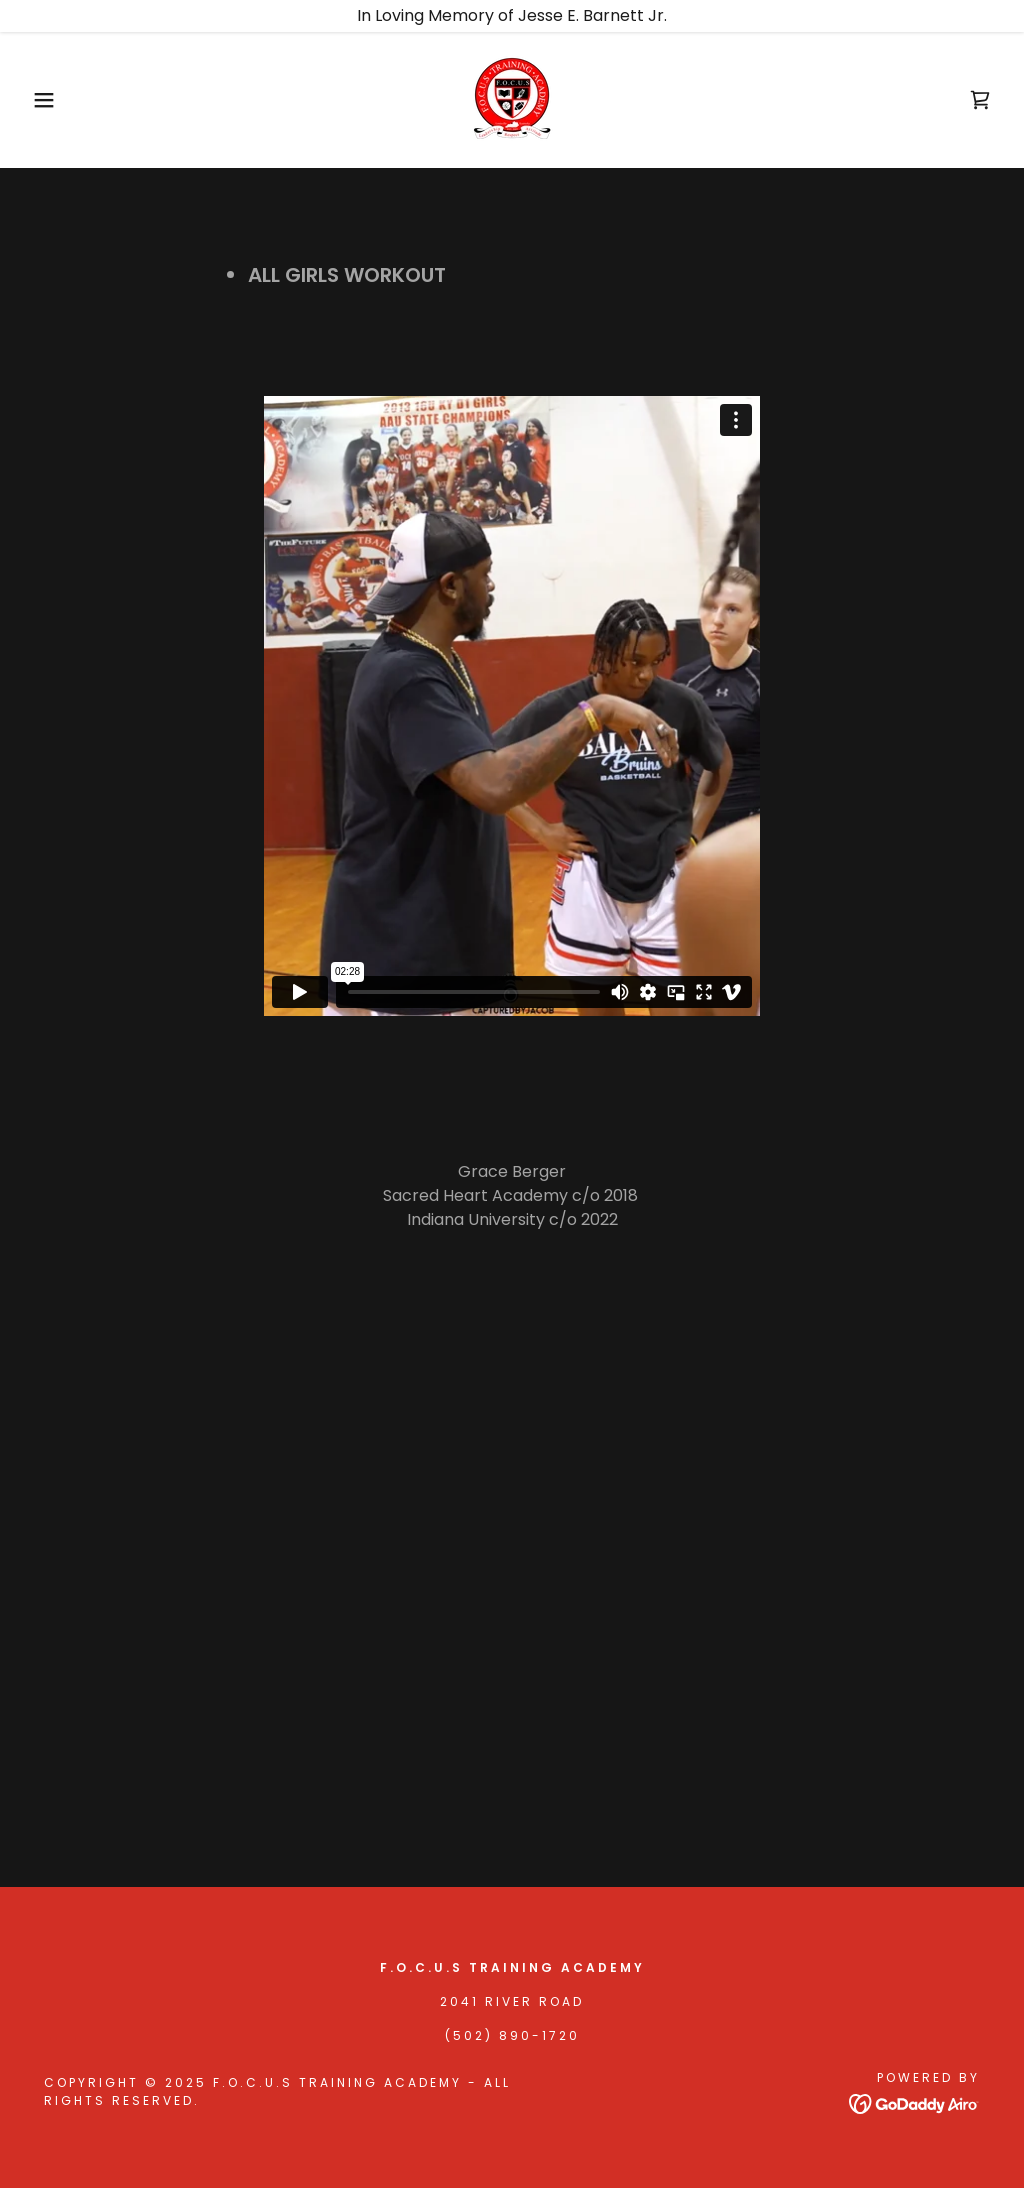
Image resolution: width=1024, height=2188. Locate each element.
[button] (51, 100)
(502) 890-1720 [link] (512, 2035)
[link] (512, 98)
